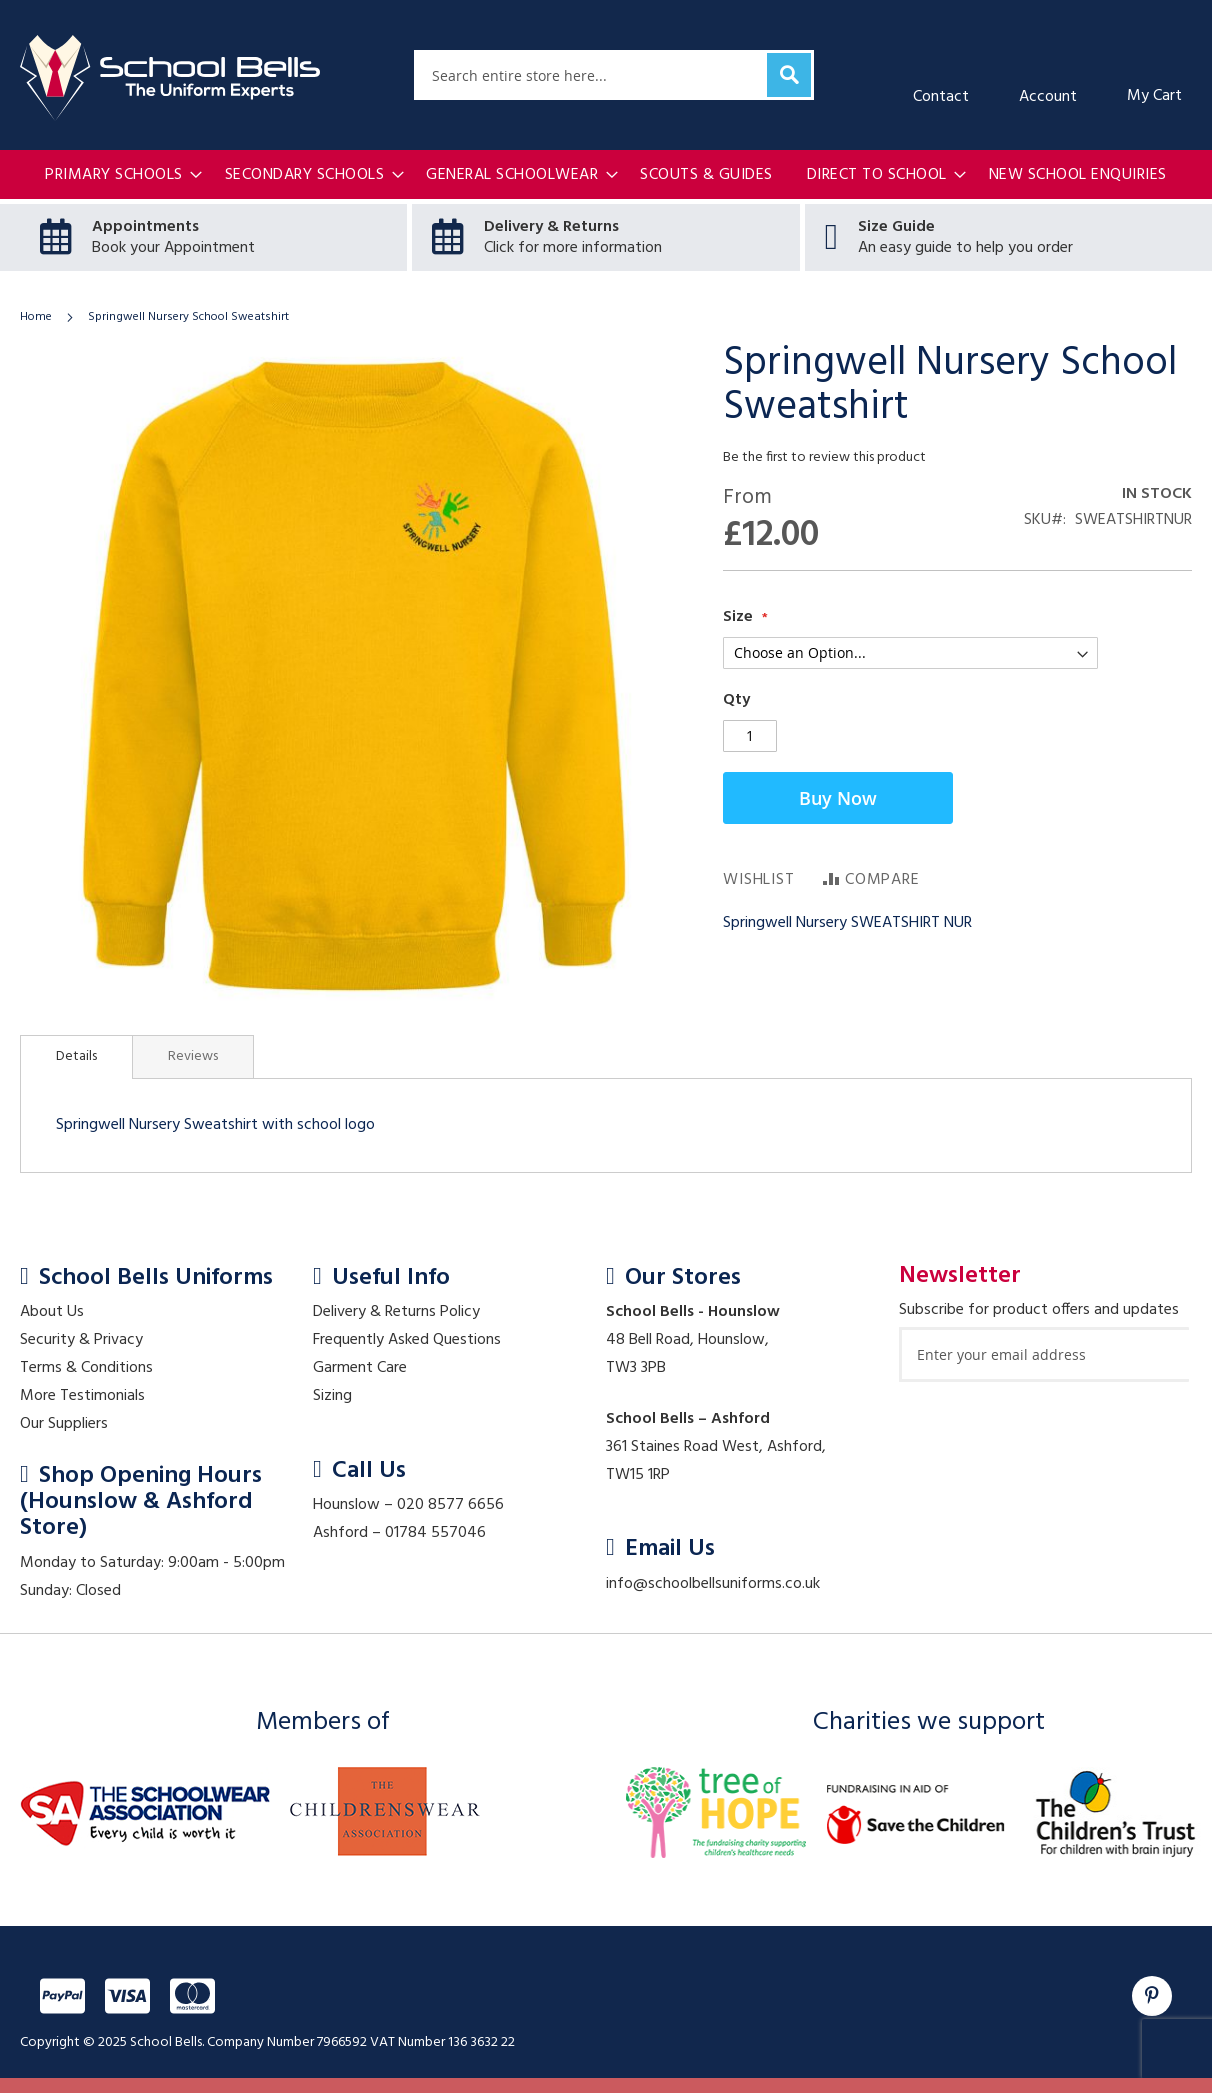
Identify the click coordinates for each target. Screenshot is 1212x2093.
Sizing (332, 1396)
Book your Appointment (173, 248)
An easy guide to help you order (965, 248)
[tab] (76, 1057)
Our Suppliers (64, 1424)
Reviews (193, 1056)
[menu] (606, 175)
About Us (52, 1312)
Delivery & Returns (551, 227)
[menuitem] (118, 175)
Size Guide (896, 227)
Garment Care (360, 1368)
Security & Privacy (81, 1340)
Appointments (145, 227)
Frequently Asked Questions (407, 1340)
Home (36, 317)
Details (76, 1056)
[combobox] (614, 75)
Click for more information (573, 248)
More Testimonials (82, 1396)
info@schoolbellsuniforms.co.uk (713, 1584)
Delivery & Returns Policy (396, 1312)
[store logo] (170, 78)
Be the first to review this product (824, 457)
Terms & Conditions (86, 1368)
